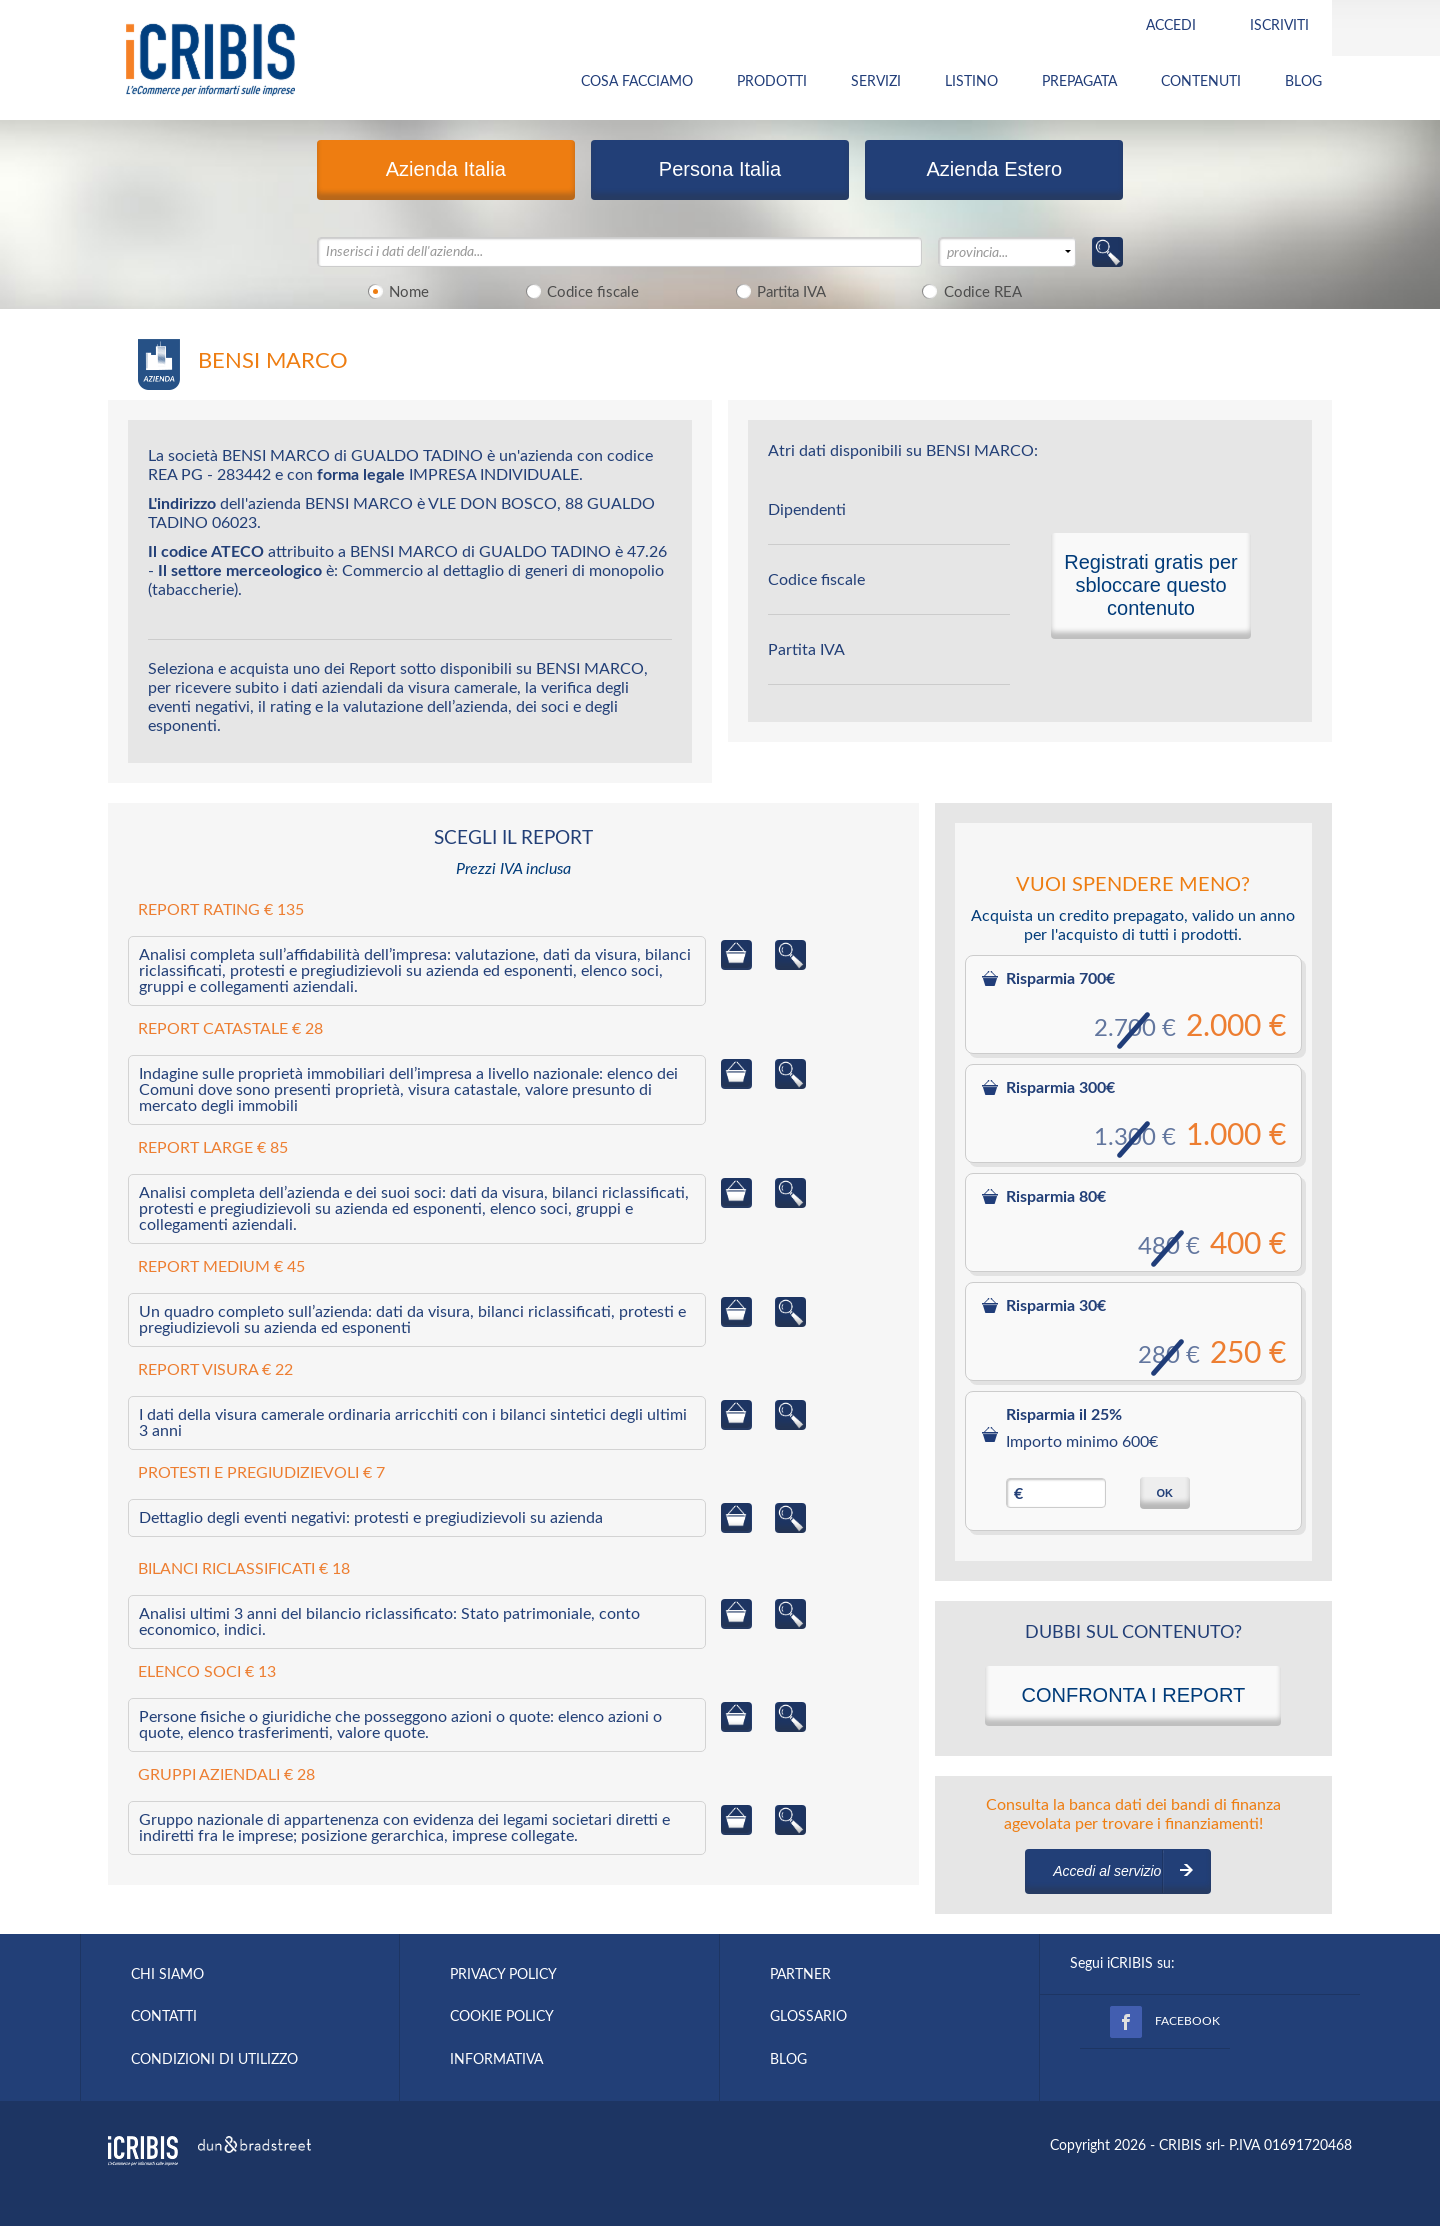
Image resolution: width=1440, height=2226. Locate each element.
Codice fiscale (579, 291)
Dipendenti (807, 510)
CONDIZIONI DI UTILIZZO (214, 2060)
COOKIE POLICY (502, 2017)
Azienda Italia (446, 169)
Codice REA (969, 291)
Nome (396, 291)
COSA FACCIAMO (637, 82)
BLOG (1303, 82)
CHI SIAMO (167, 1975)
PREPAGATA (1079, 82)
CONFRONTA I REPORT (1133, 1695)
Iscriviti (1279, 26)
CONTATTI (164, 2017)
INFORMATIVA (496, 2060)
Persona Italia (720, 169)
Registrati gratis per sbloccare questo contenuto (1150, 585)
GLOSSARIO (808, 2017)
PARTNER (800, 1975)
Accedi (1171, 26)
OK (1164, 1493)
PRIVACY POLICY (503, 1975)
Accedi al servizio (1107, 1871)
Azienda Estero (994, 169)
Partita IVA (777, 291)
